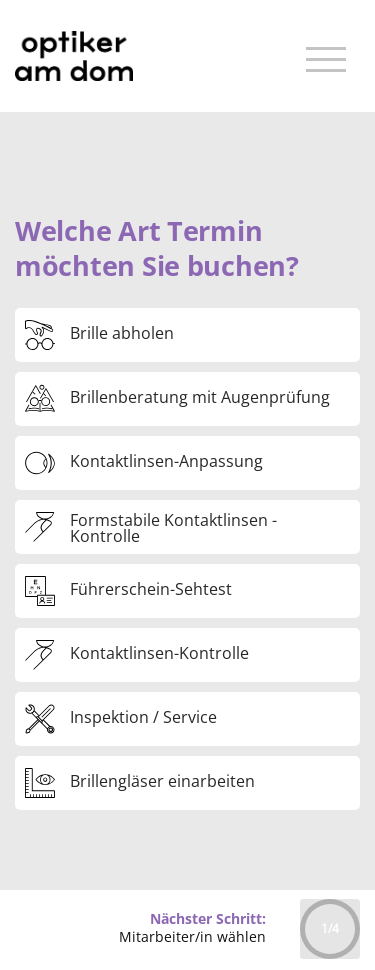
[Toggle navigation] (325, 56)
